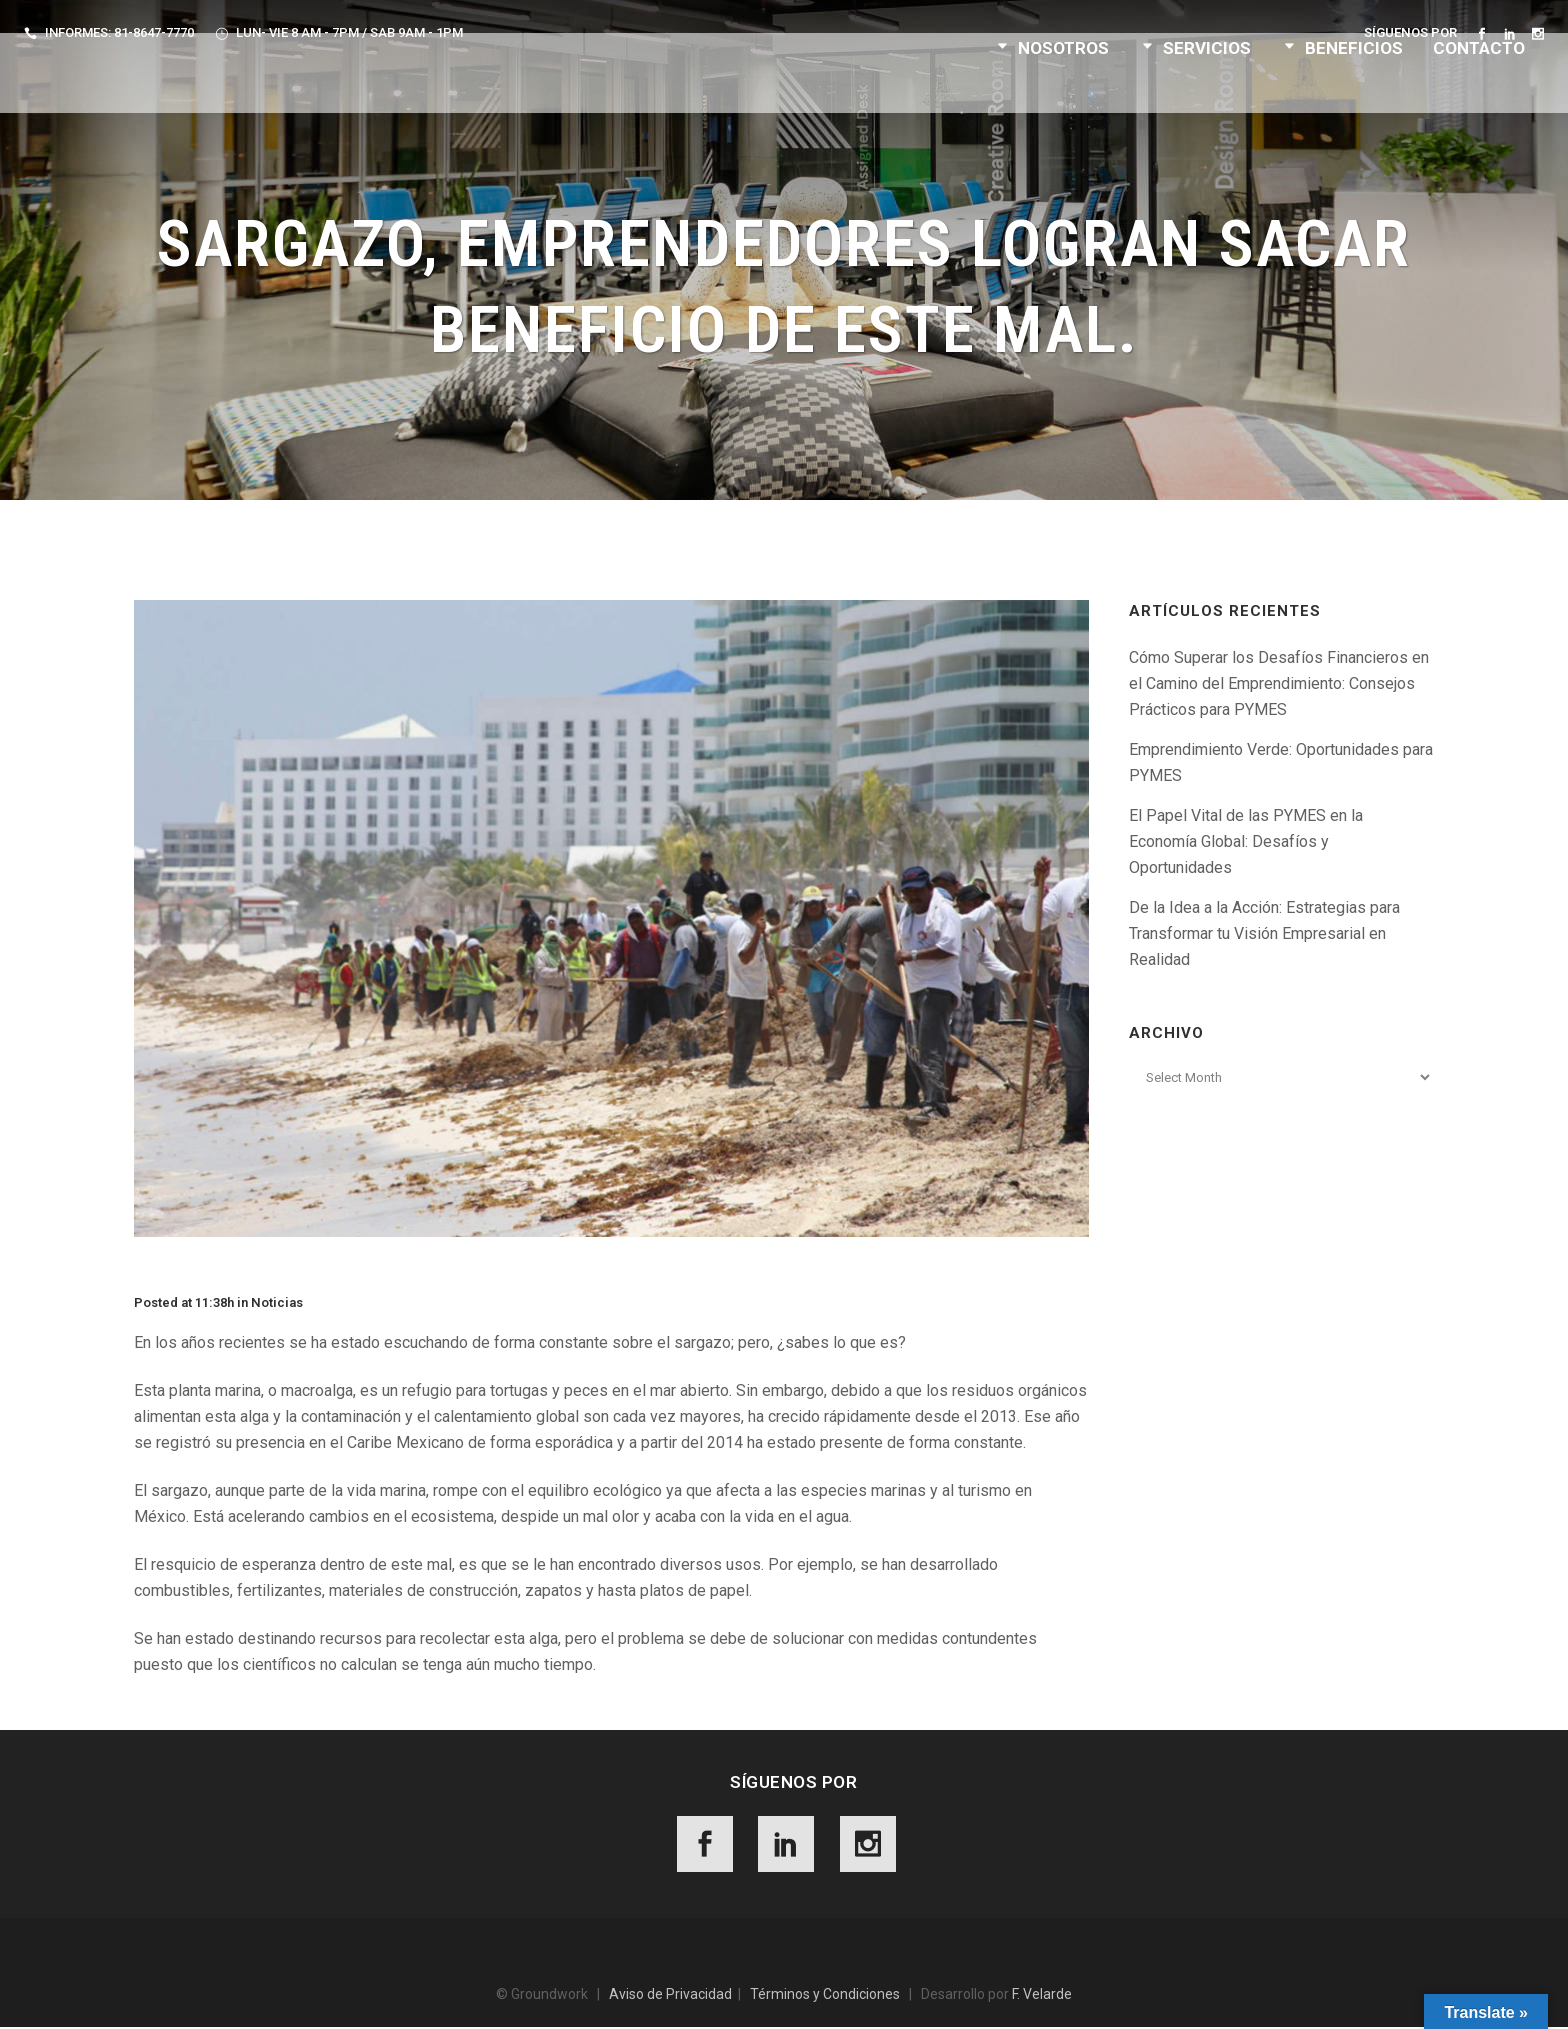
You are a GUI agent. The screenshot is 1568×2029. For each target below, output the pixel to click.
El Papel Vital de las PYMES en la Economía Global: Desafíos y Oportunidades (1246, 841)
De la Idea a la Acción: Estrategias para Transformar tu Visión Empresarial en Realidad (1264, 933)
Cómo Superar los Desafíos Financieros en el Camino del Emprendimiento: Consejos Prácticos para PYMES (1279, 683)
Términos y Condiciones (825, 1996)
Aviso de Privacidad (670, 1996)
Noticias (277, 1302)
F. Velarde (1042, 1996)
